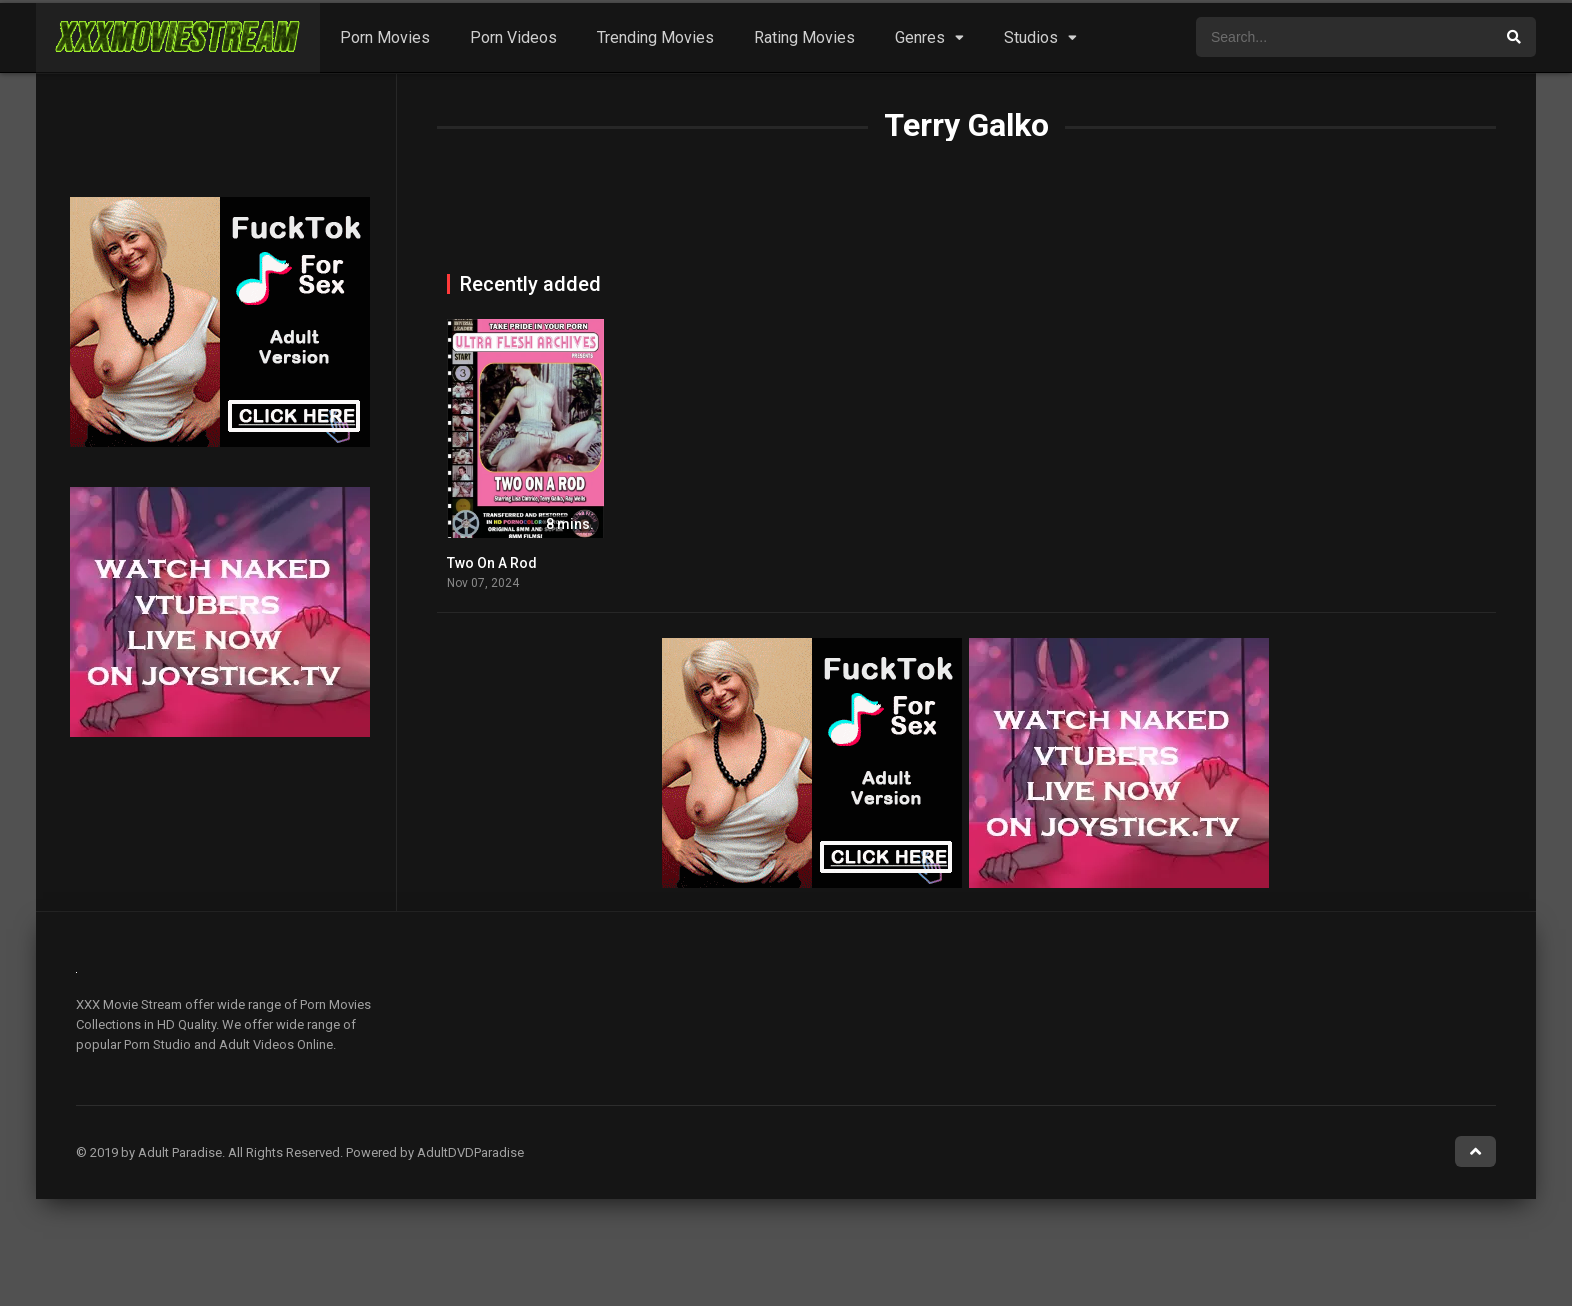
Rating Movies (804, 37)
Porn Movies (385, 37)
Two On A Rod (492, 563)
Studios (1031, 37)
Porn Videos (513, 37)
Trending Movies (655, 37)
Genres (920, 37)
